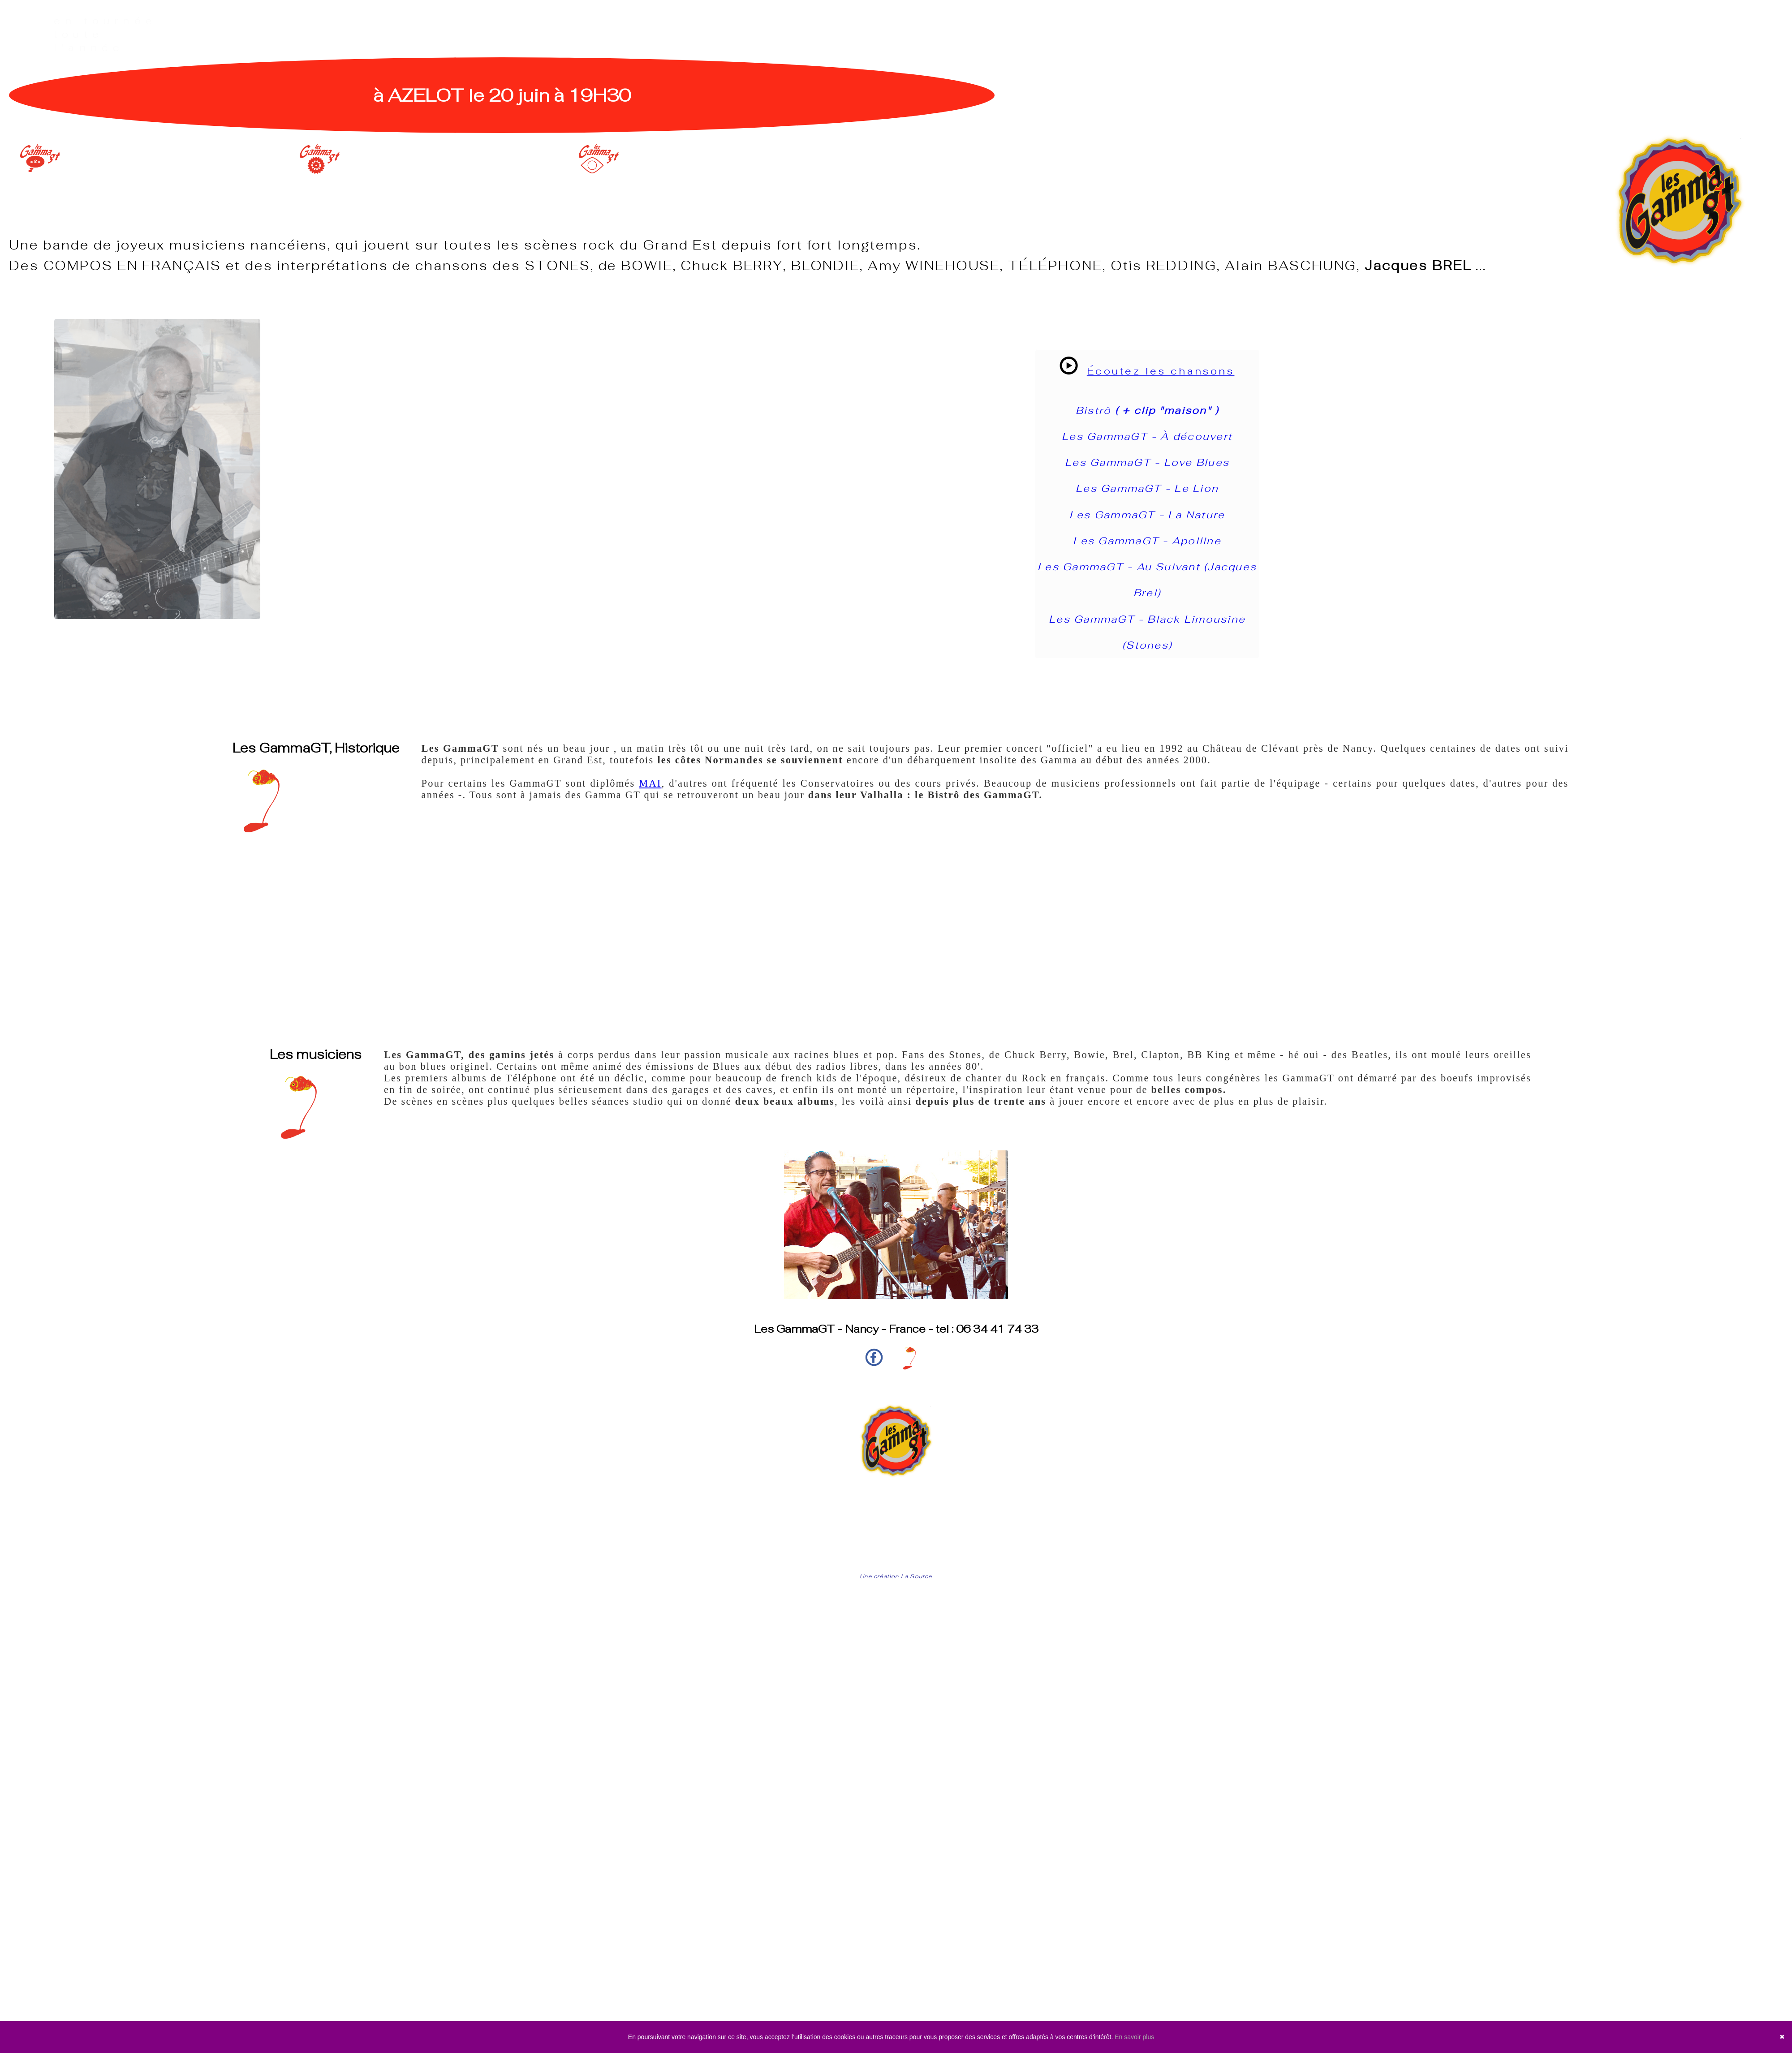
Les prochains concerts (896, 1540)
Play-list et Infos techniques (896, 1526)
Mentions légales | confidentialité (896, 1555)
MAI (650, 783)
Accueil (896, 1511)
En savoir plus (1134, 2036)
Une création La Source (896, 1576)
